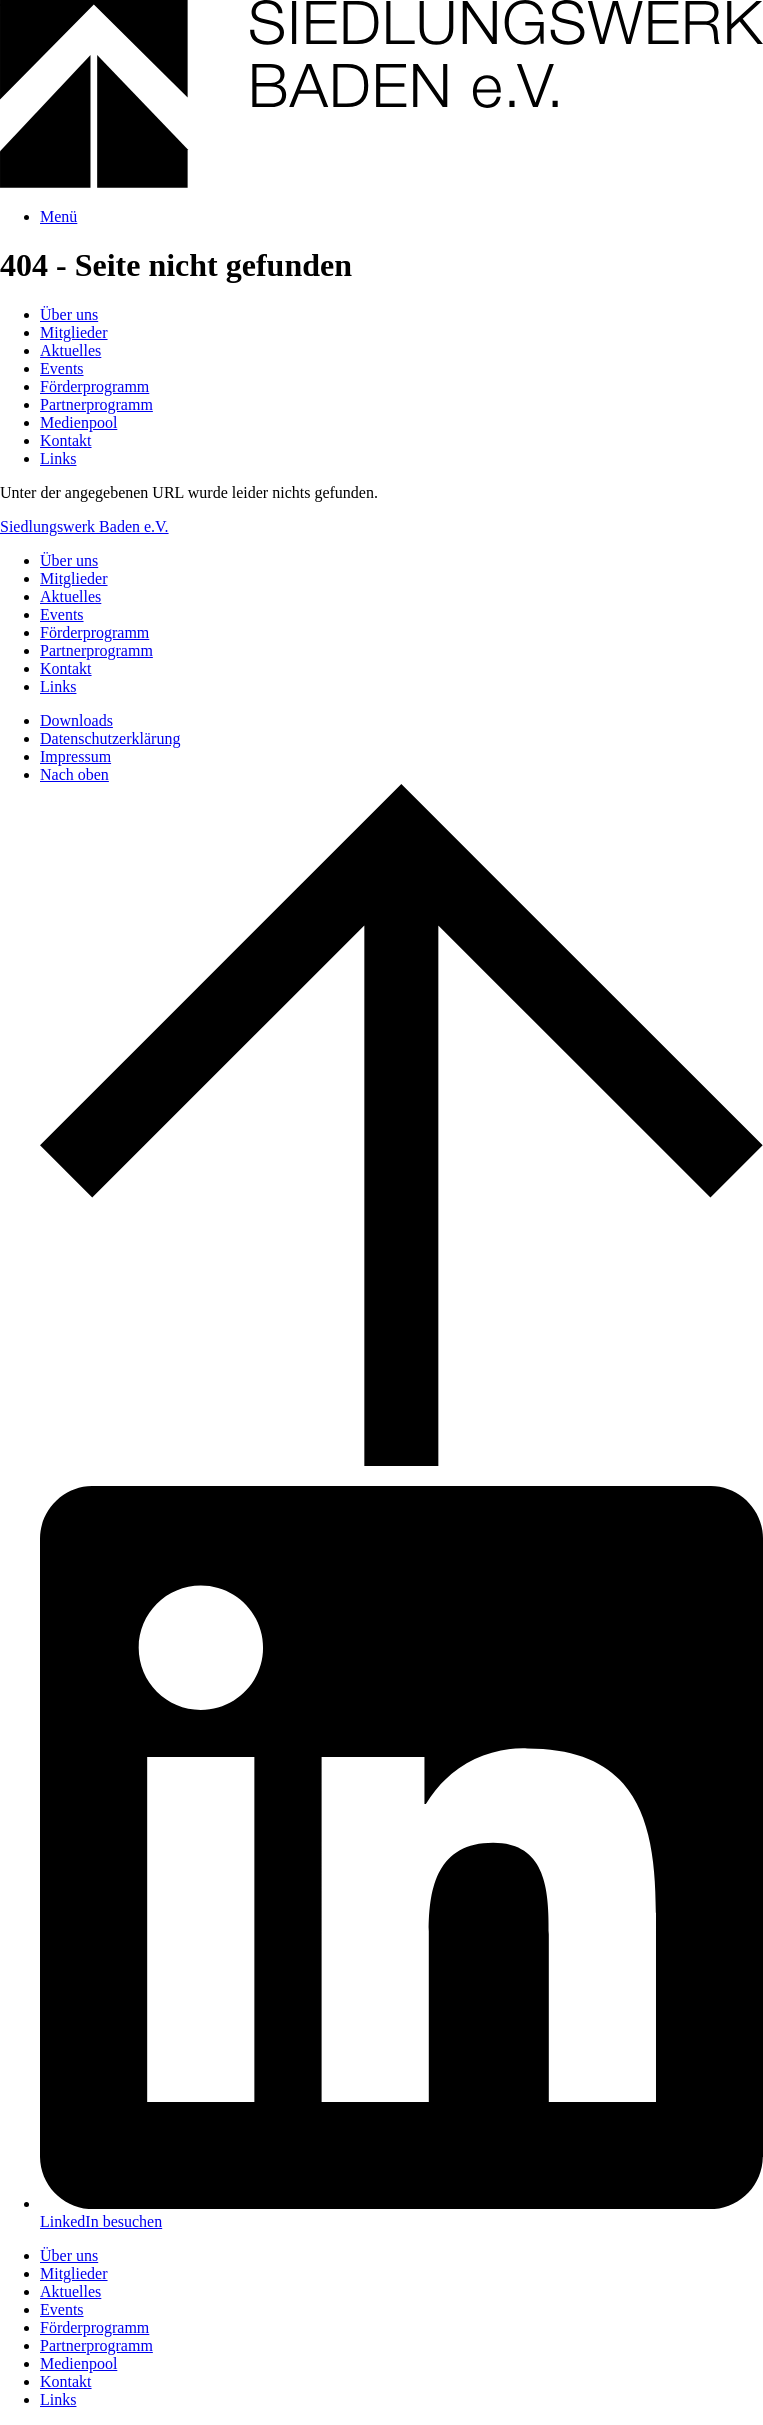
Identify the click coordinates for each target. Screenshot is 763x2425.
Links (58, 458)
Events (62, 368)
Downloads (76, 720)
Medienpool (78, 422)
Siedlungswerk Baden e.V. (84, 526)
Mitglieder (74, 332)
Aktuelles (70, 350)
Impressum (75, 756)
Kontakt (66, 440)
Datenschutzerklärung (110, 738)
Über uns (69, 314)
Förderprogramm (94, 386)
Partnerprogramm (96, 404)
